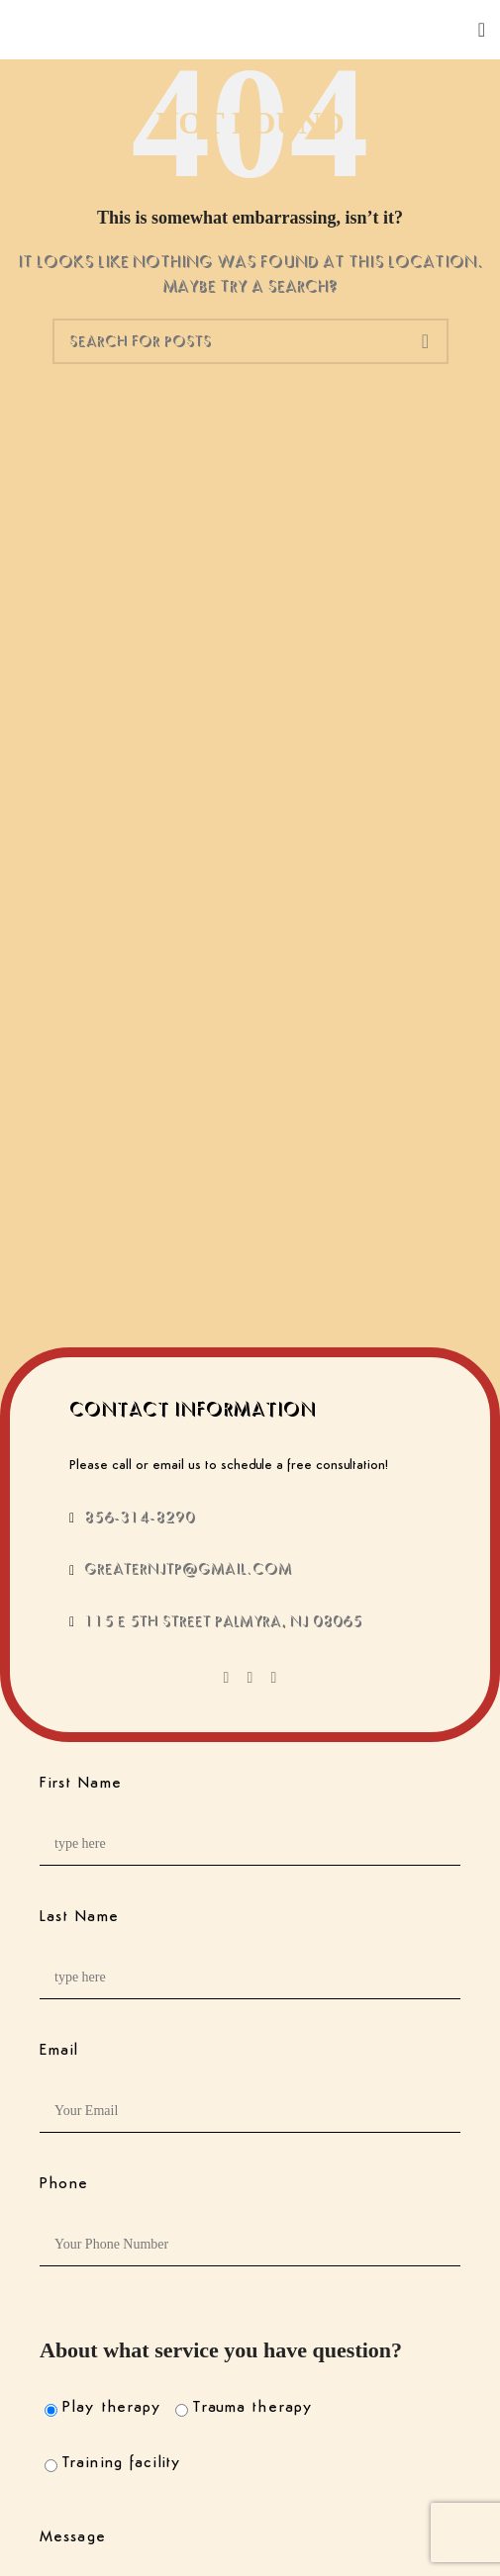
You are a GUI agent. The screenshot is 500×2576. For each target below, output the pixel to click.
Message (73, 2537)
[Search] (250, 341)
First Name (81, 1784)
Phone (64, 2184)
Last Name (79, 1917)
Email (59, 2051)
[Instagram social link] (274, 1678)
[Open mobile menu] (481, 29)
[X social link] (250, 1678)
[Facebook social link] (227, 1678)
